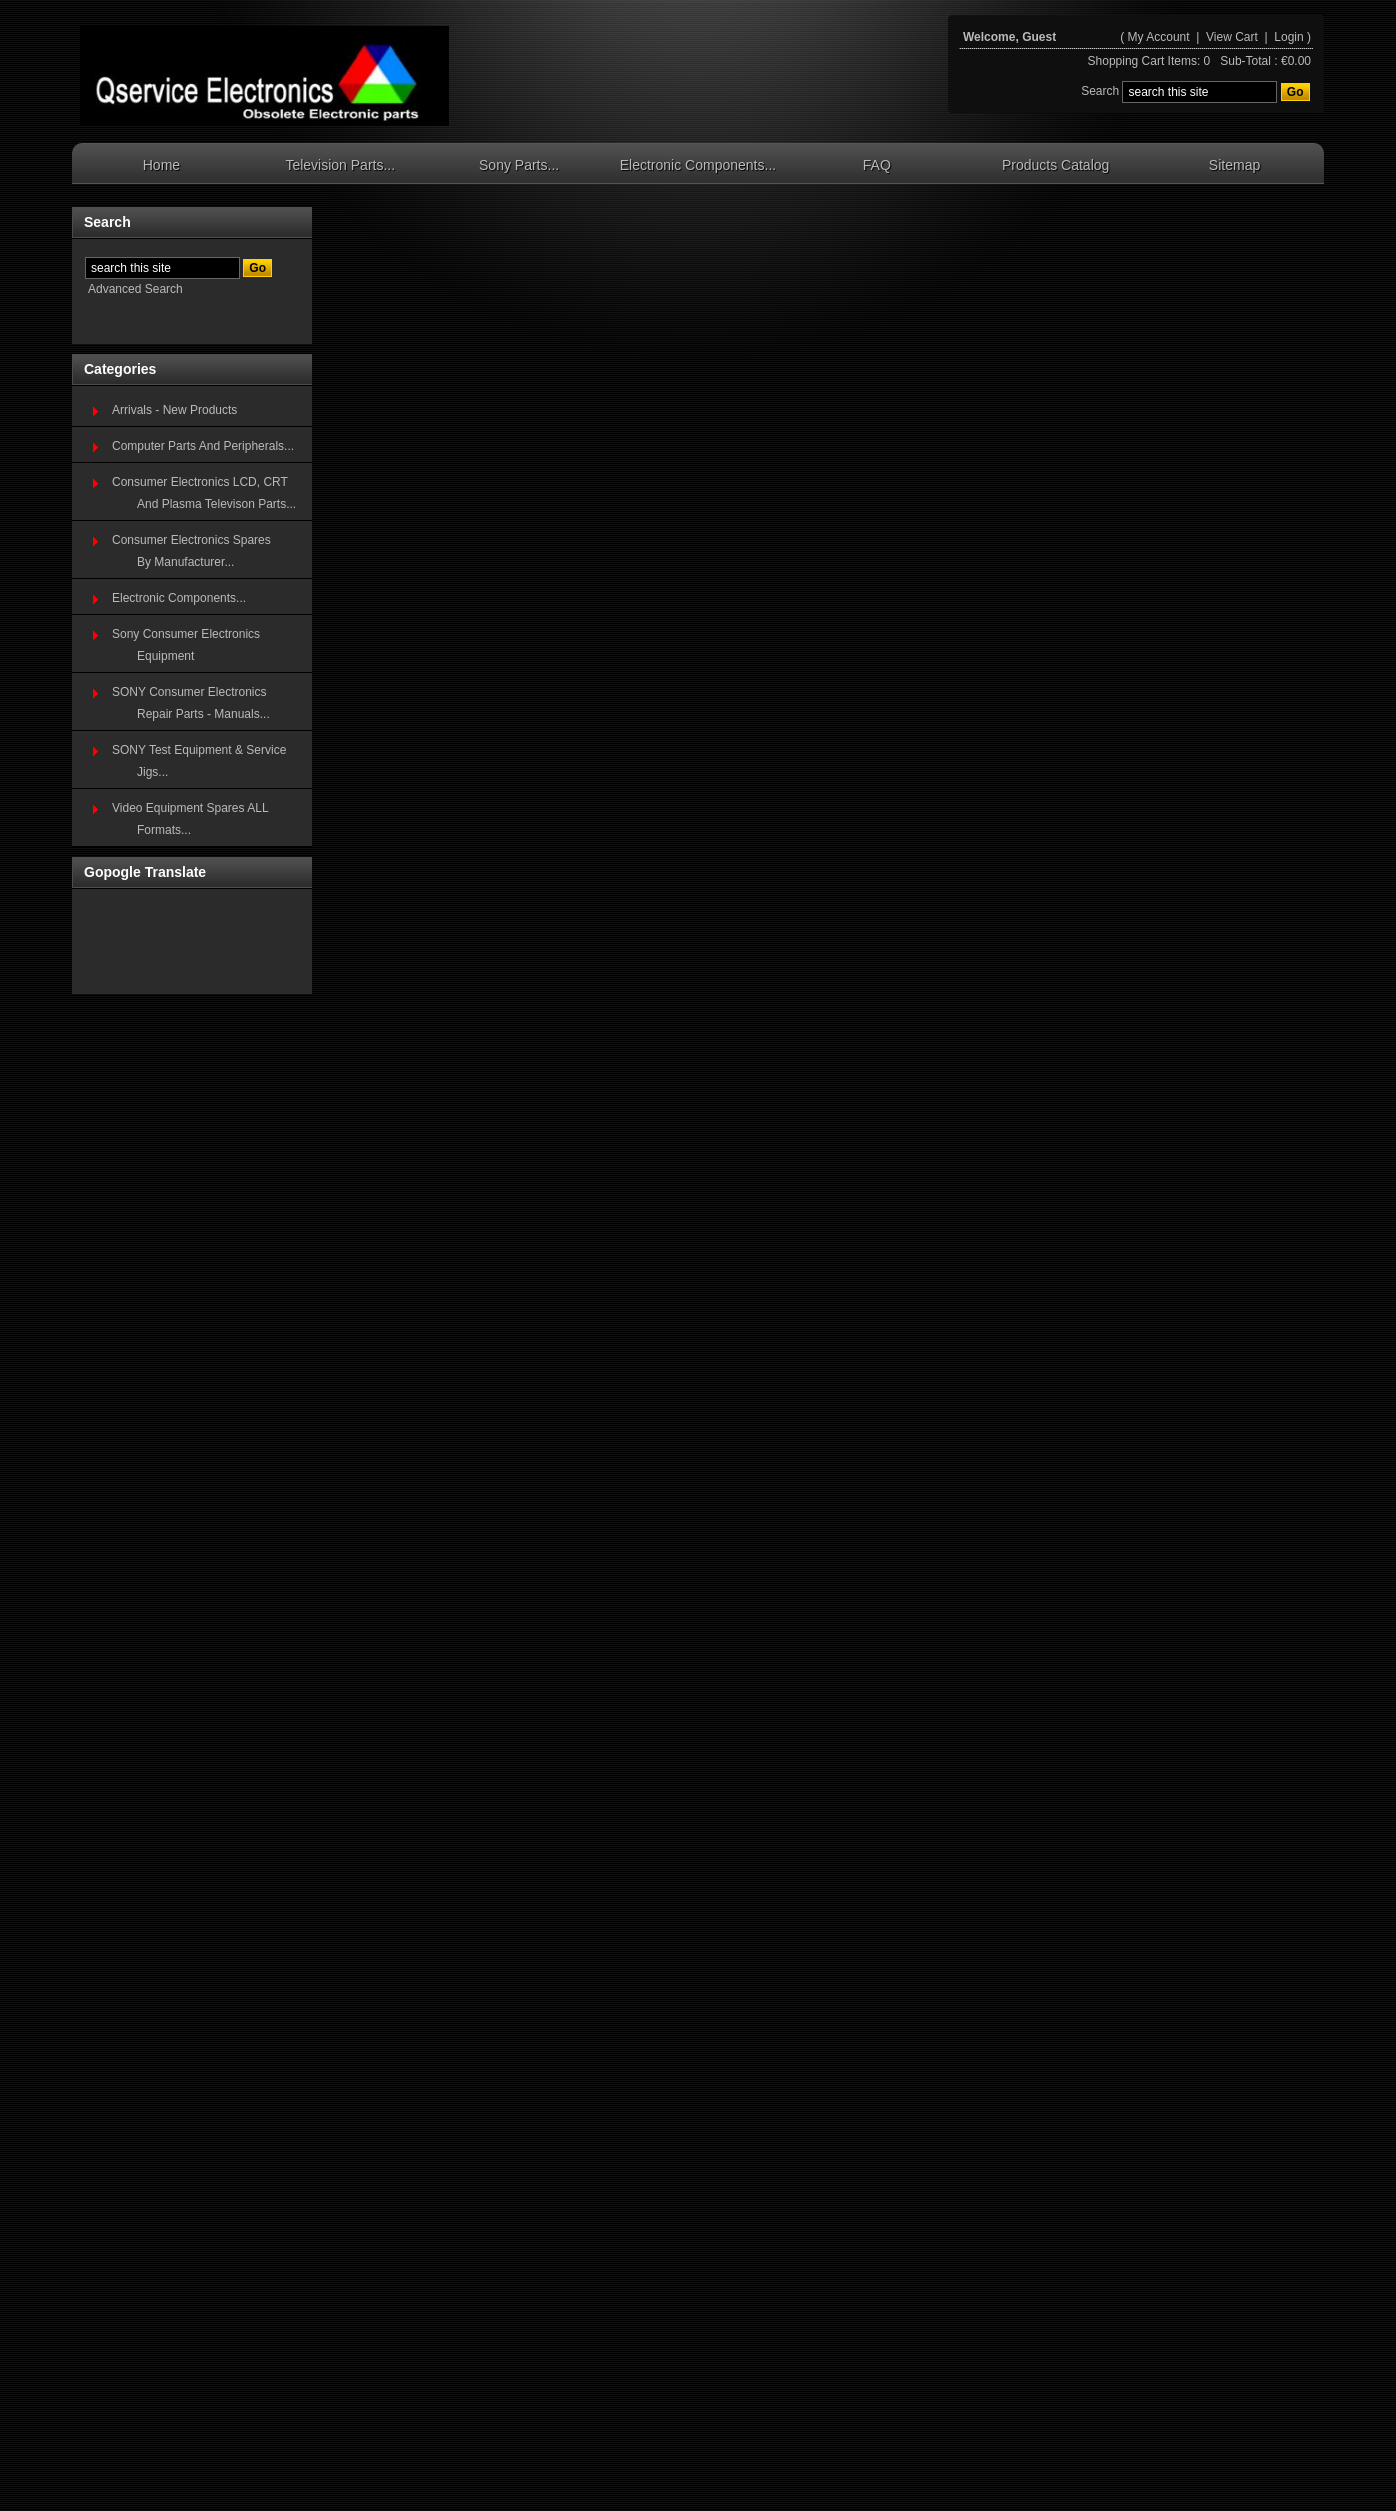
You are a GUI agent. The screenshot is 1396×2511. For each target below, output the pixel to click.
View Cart (1233, 37)
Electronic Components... (698, 165)
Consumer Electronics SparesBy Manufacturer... (191, 551)
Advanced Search (135, 289)
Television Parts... (340, 165)
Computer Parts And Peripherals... (203, 446)
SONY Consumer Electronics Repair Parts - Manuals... (191, 703)
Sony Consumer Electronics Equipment (186, 645)
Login (1288, 37)
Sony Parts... (519, 165)
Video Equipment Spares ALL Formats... (190, 819)
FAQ (877, 165)
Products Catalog (1055, 165)
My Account (1159, 37)
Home (161, 165)
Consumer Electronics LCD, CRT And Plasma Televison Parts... (204, 493)
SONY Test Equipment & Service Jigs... (199, 761)
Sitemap (1234, 165)
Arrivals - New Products (174, 410)
